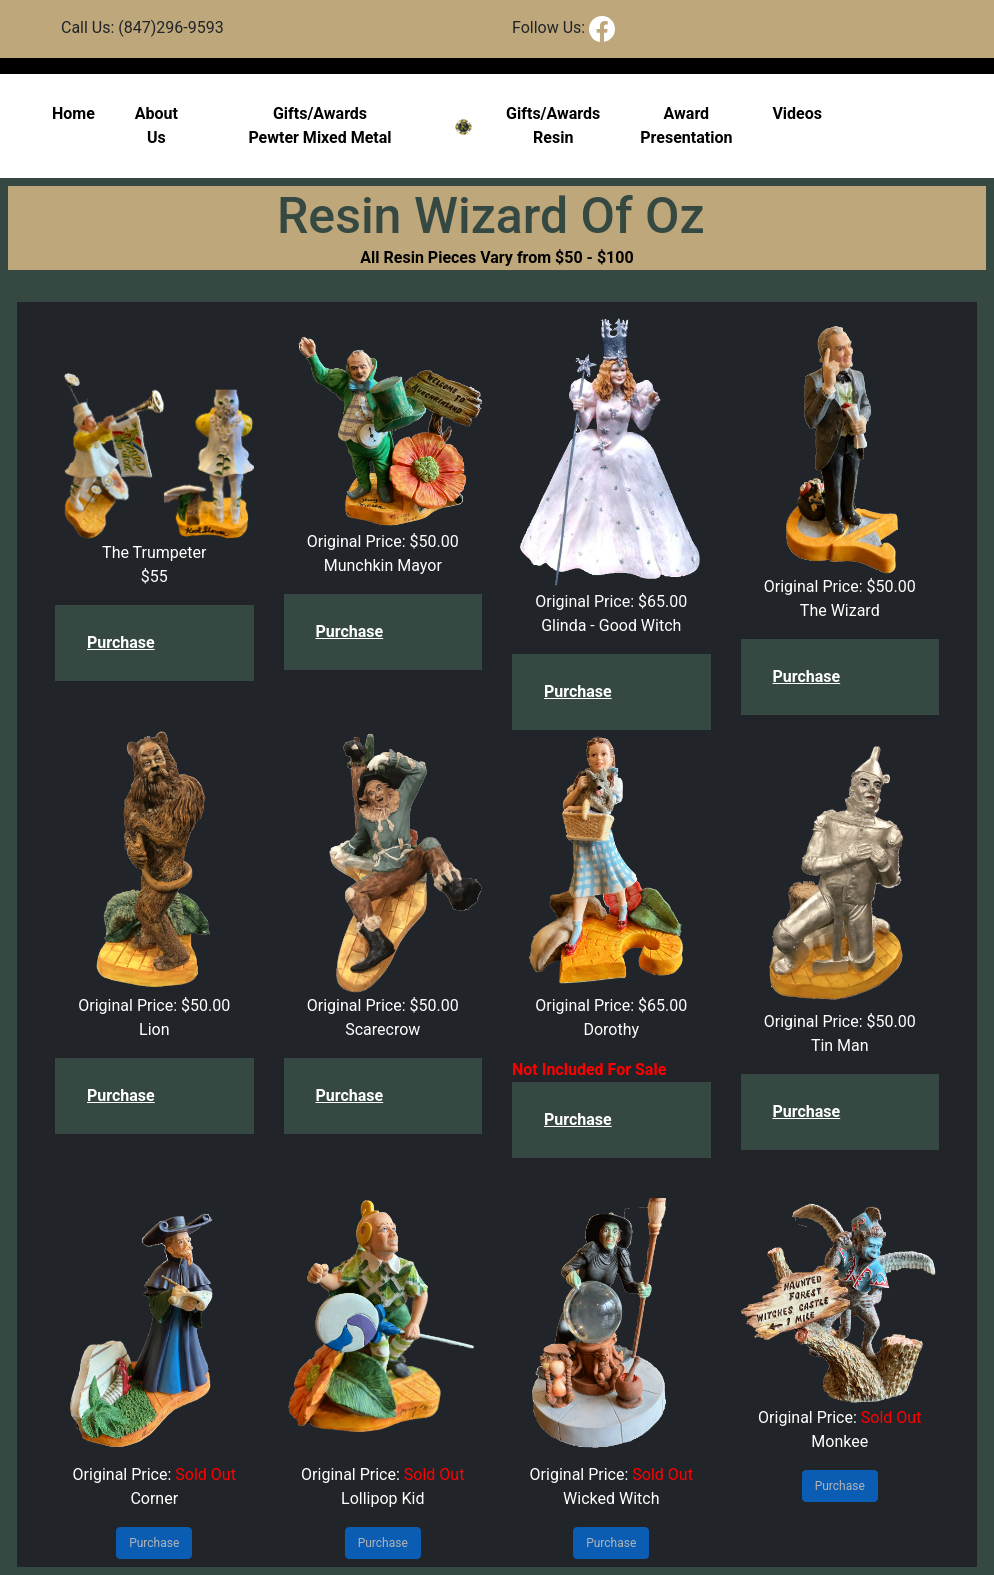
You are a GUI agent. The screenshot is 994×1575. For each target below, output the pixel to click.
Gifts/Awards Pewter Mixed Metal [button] (319, 125)
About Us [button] (156, 125)
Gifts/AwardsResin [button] (553, 125)
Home (73, 113)
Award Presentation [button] (686, 125)
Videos (797, 113)
